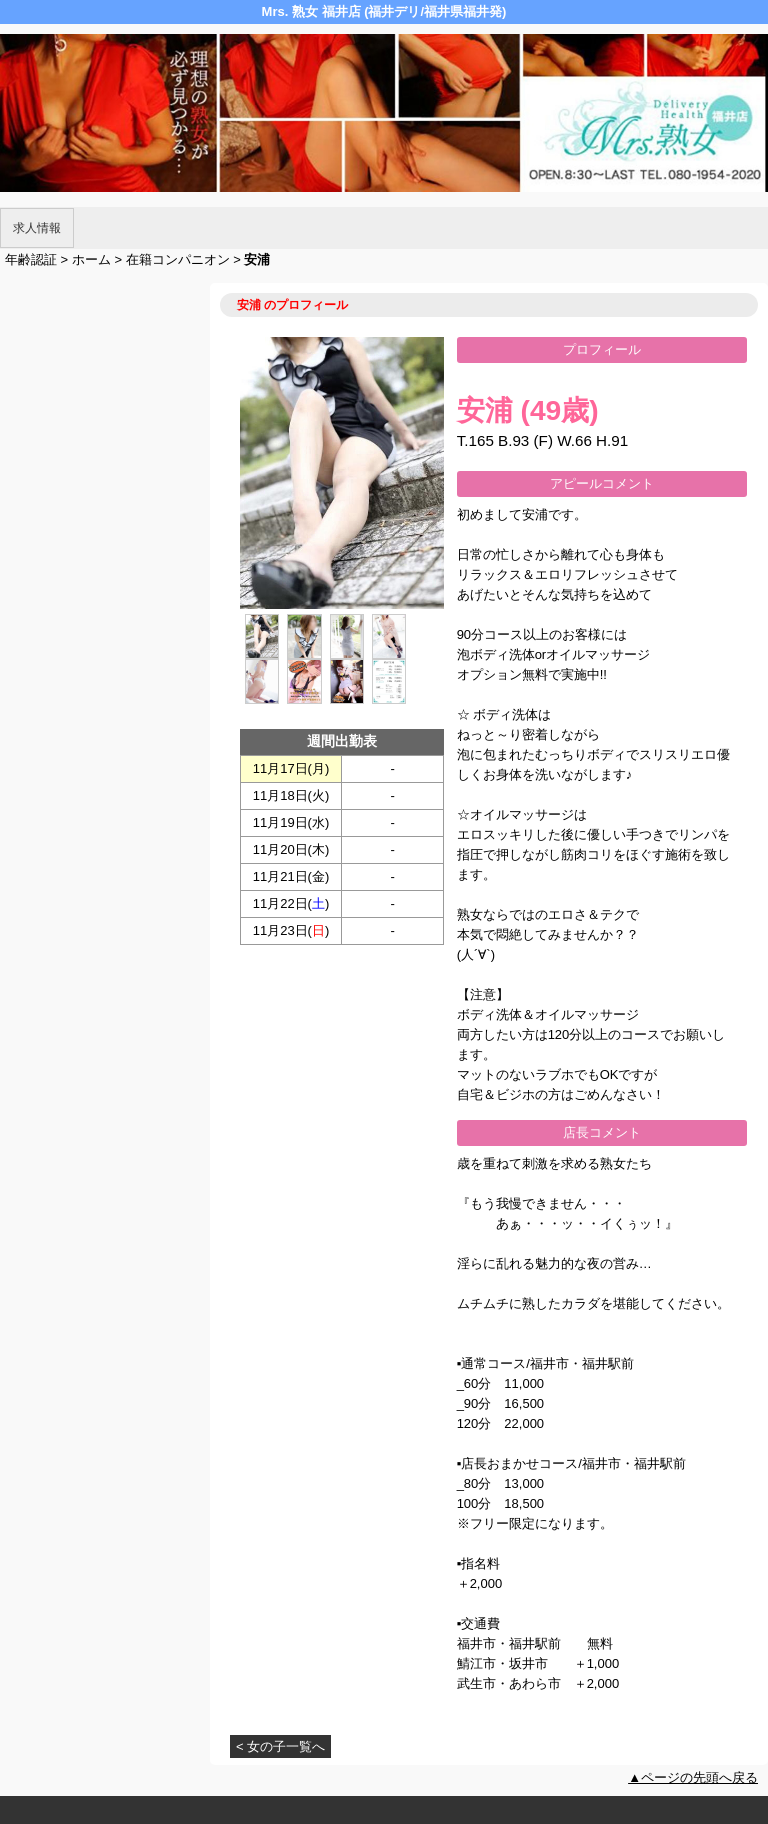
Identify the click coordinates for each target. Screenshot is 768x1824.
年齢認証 (31, 259)
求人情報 (37, 228)
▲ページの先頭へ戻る (693, 1777)
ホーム (91, 259)
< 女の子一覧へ (280, 1746)
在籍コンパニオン (178, 259)
